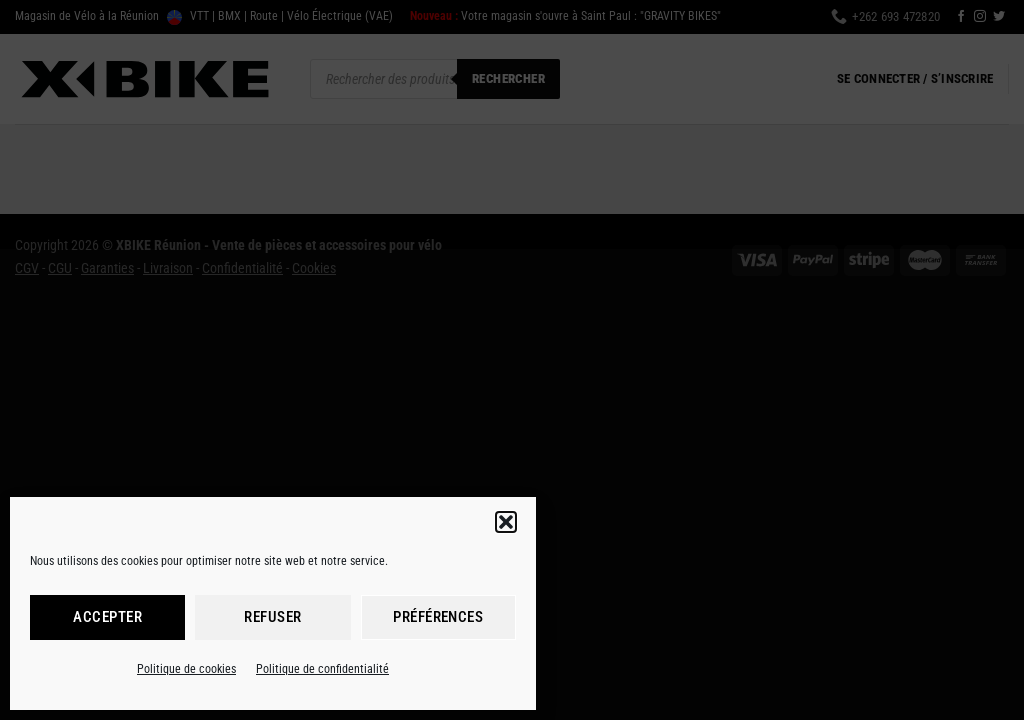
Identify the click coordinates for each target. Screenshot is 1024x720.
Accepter (107, 617)
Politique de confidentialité (322, 669)
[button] (506, 522)
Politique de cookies (186, 669)
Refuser (272, 617)
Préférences (438, 617)
